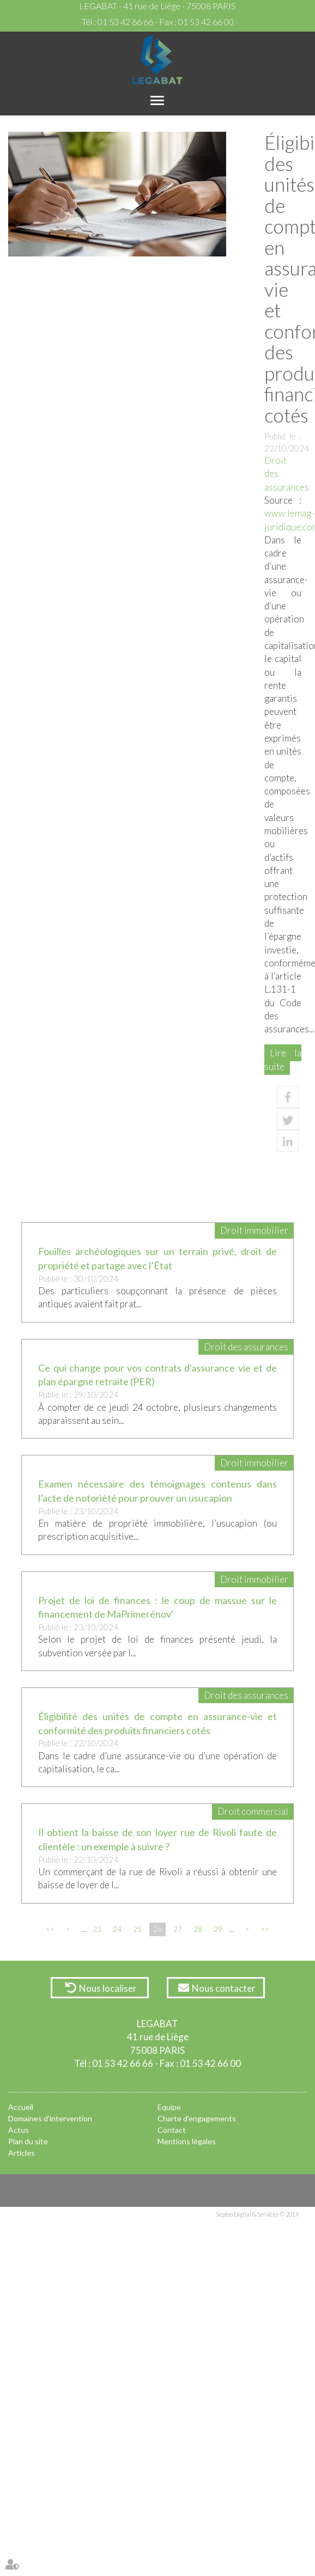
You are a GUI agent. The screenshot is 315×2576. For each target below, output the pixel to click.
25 (137, 1929)
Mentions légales (187, 2141)
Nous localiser (108, 1988)
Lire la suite (282, 1059)
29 (218, 1929)
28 (197, 1929)
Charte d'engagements (197, 2118)
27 (177, 1929)
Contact (172, 2129)
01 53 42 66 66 (125, 21)
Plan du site (28, 2141)
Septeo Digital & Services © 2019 (257, 2214)
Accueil (20, 2107)
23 (97, 1929)
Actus (18, 2129)
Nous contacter (224, 1988)
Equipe (169, 2107)
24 (117, 1929)
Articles (21, 2152)
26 (157, 1929)
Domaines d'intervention (50, 2118)
